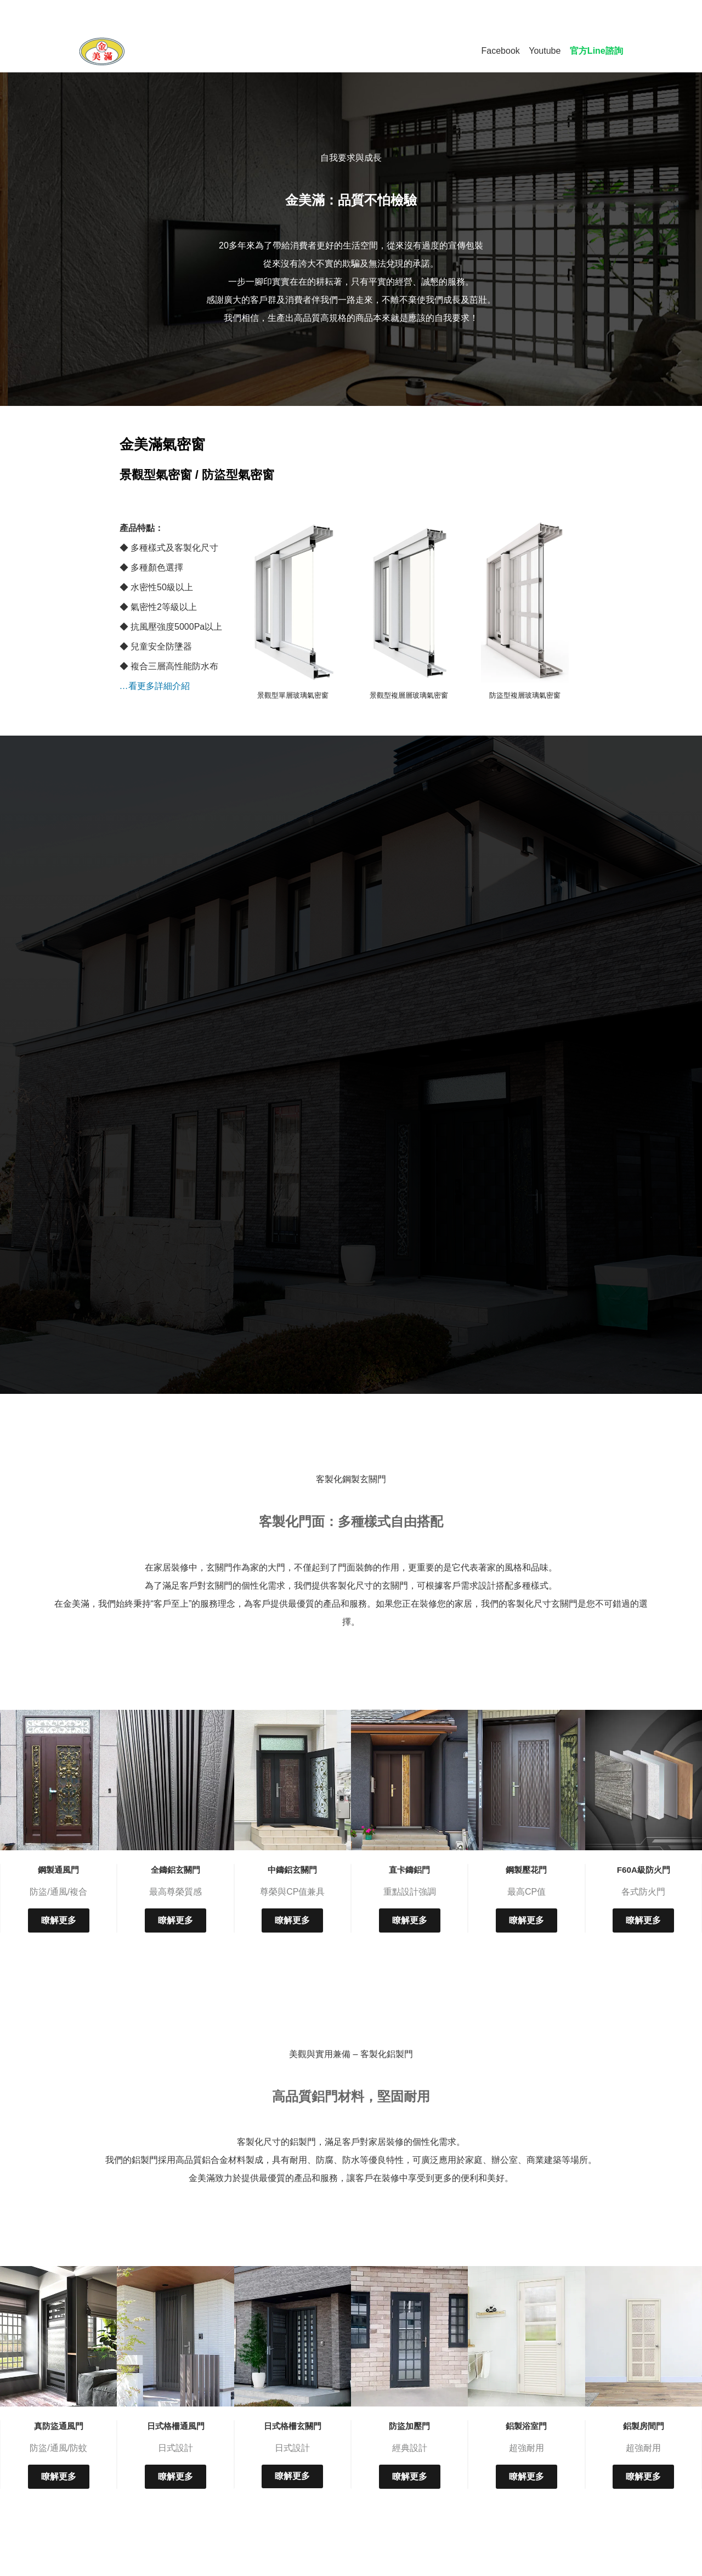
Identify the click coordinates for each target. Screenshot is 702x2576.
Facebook (501, 50)
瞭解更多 (58, 1920)
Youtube (545, 50)
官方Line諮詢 (596, 50)
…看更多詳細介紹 (155, 686)
